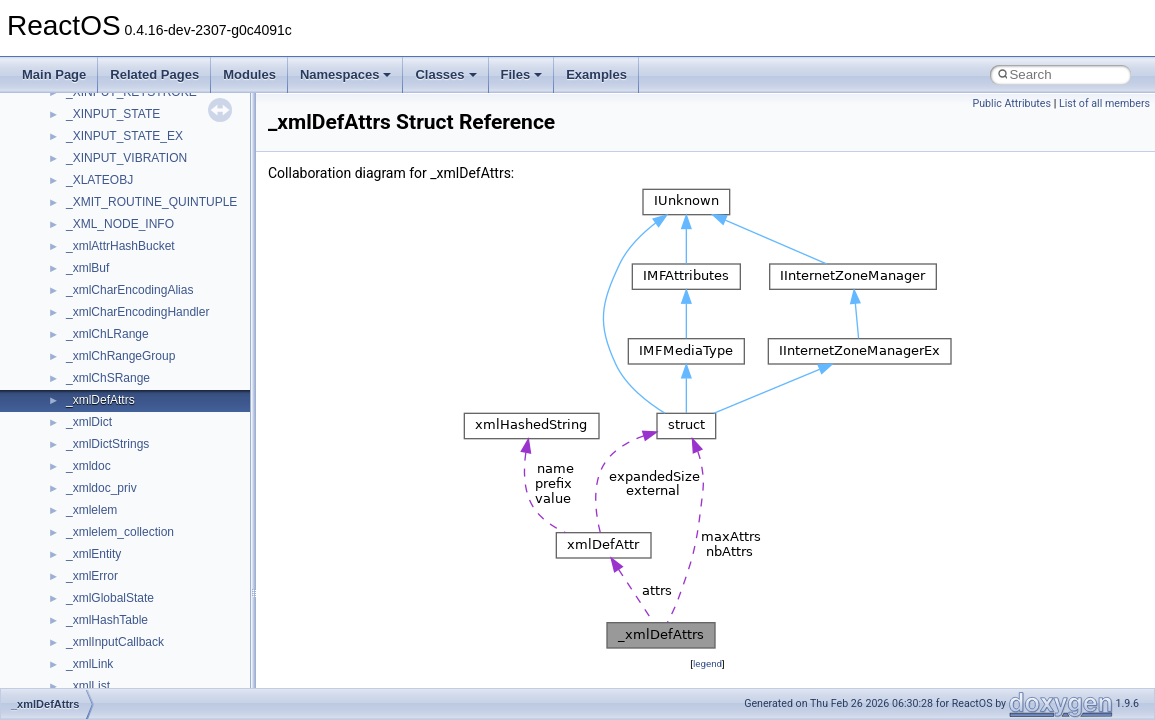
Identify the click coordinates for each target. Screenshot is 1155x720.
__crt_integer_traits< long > (139, 250)
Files (522, 74)
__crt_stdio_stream (117, 580)
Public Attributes (1011, 103)
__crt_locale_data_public (132, 338)
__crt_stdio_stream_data (132, 602)
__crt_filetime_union (119, 206)
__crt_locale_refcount (123, 382)
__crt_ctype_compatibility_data (148, 184)
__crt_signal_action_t (122, 558)
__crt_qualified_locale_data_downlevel (169, 514)
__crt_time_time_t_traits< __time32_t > (170, 646)
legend (707, 663)
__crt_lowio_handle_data (132, 448)
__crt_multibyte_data (121, 470)
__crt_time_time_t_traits (130, 624)
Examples (596, 74)
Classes (445, 74)
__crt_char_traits (110, 118)
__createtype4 (104, 96)
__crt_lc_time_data (116, 294)
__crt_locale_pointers (123, 360)
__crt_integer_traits (117, 228)
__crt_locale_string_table (132, 404)
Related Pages (154, 74)
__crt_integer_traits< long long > (152, 272)
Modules (249, 74)
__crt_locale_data (113, 316)
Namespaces (346, 74)
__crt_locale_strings (119, 426)
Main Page (54, 74)
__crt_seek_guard (114, 536)
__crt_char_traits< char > (132, 140)
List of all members (1104, 103)
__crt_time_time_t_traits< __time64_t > (170, 668)
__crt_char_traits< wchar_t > (142, 162)
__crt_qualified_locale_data (139, 492)
